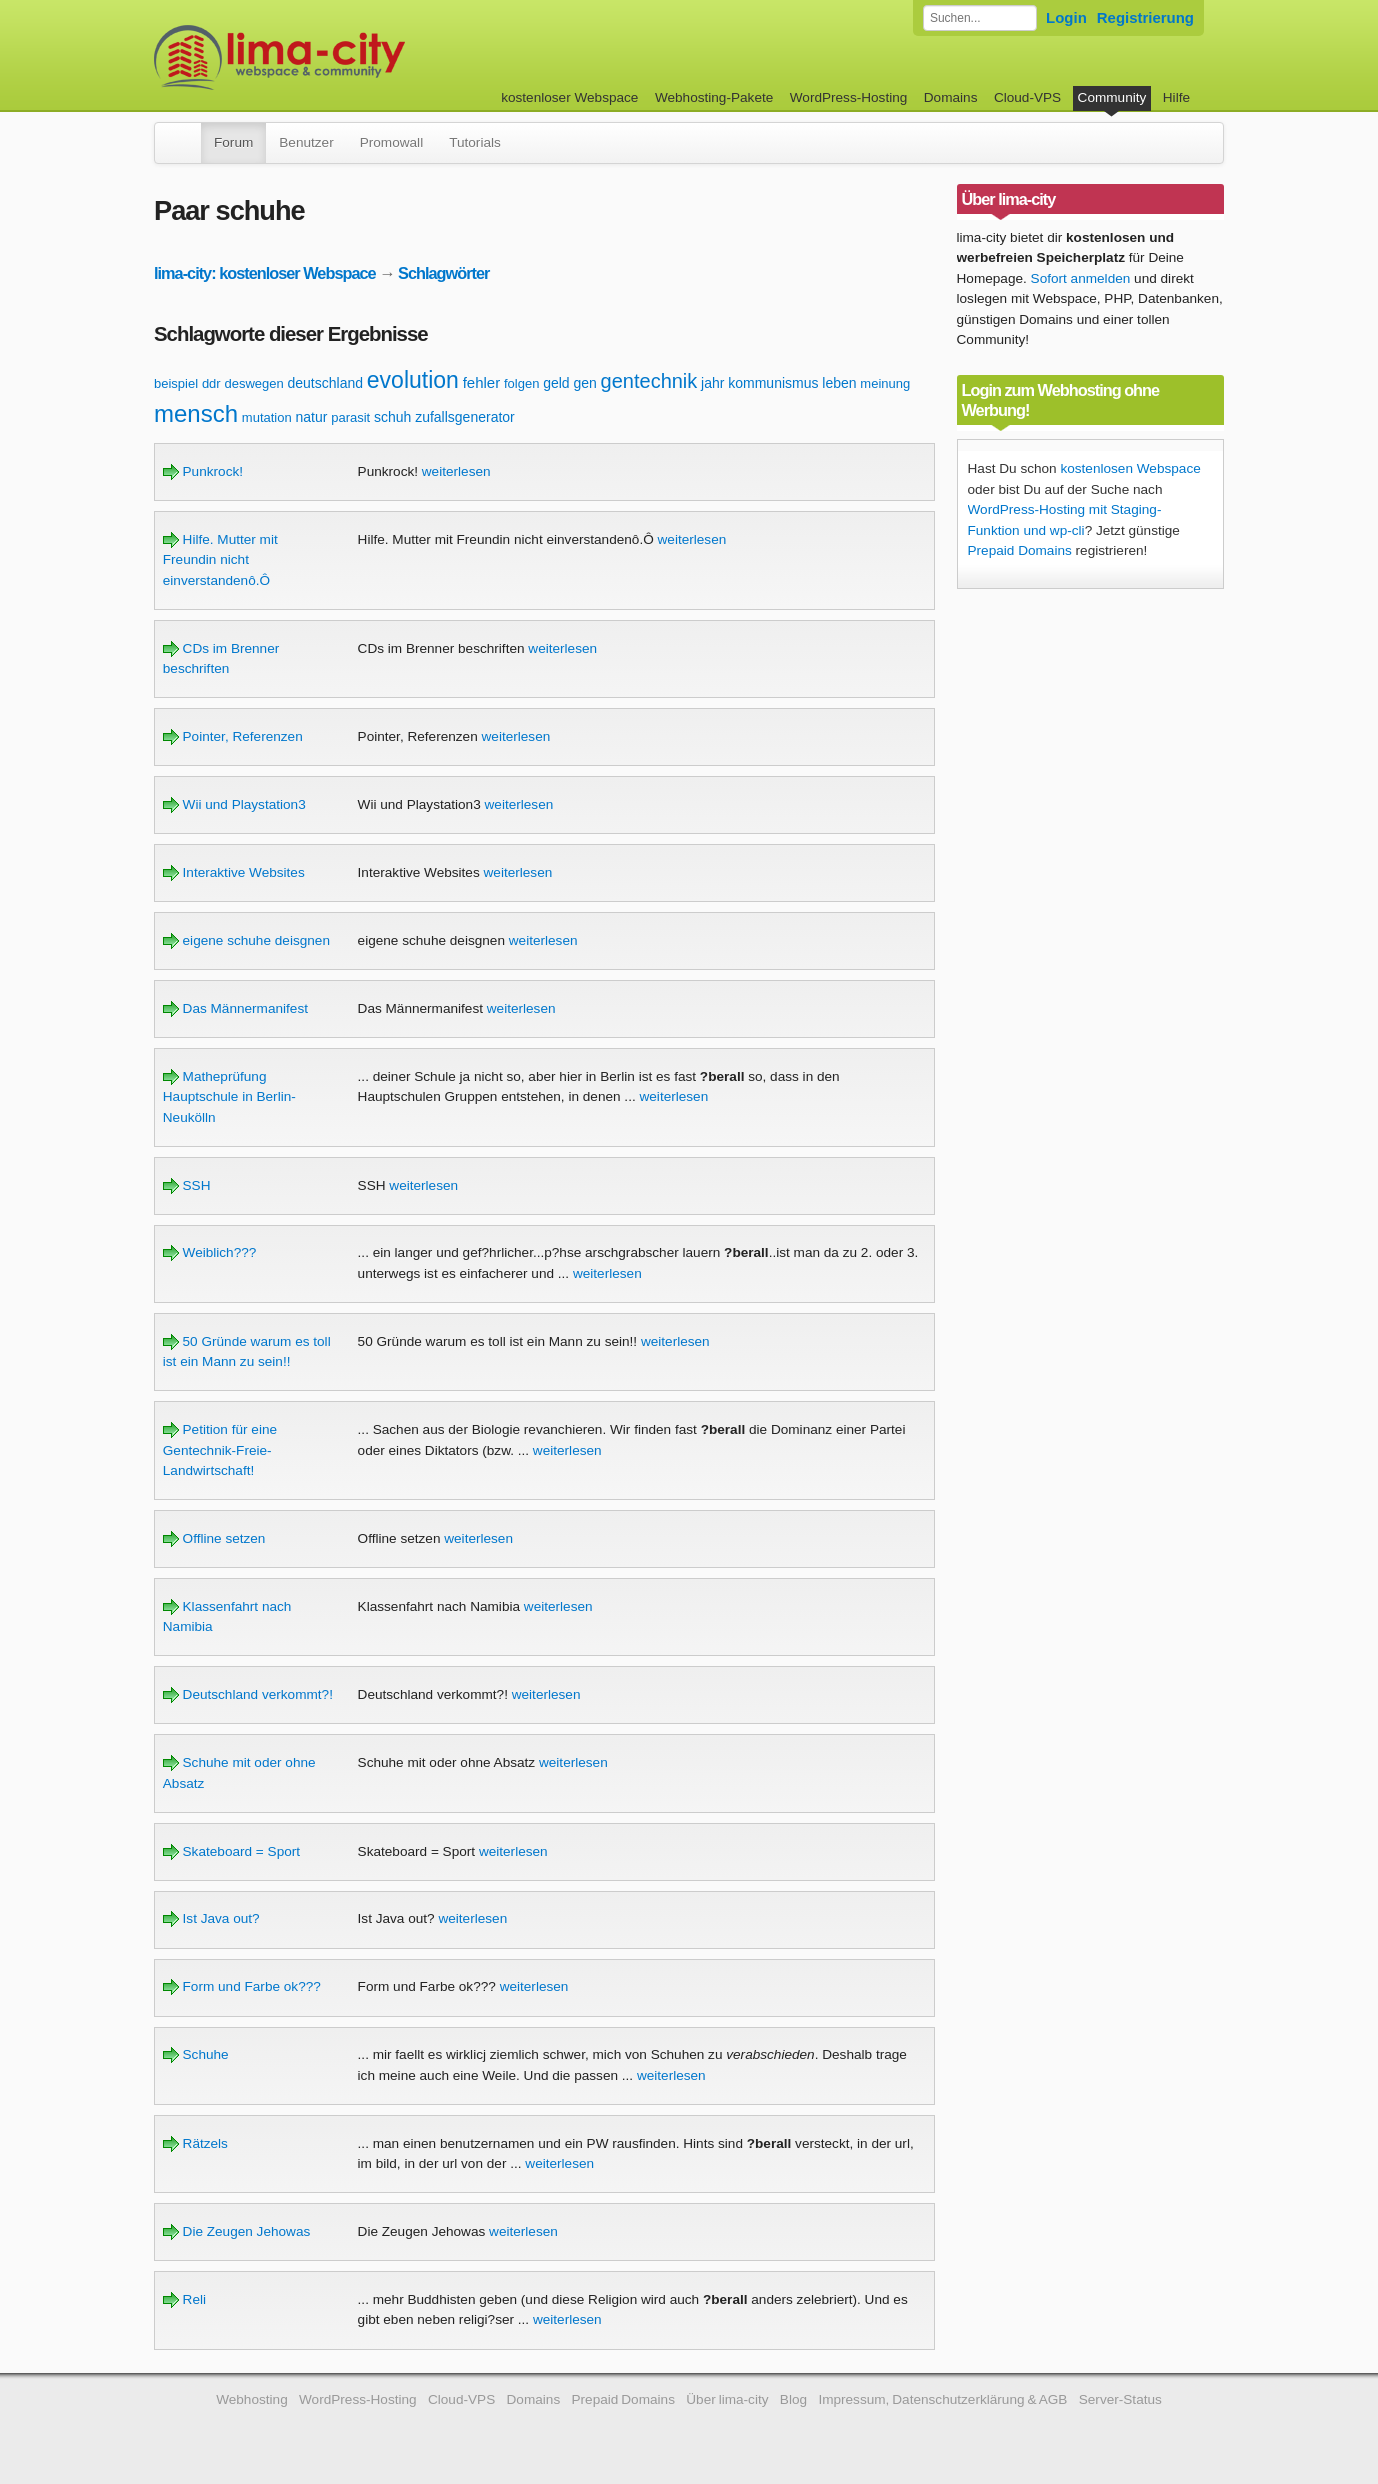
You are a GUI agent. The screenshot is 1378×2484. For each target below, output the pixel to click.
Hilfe (1176, 97)
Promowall (391, 142)
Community (1112, 97)
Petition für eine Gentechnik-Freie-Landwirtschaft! (220, 1450)
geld (556, 383)
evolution (413, 380)
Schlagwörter (443, 273)
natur (311, 417)
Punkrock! (203, 471)
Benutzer (306, 142)
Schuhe (196, 2054)
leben (839, 383)
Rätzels (195, 2143)
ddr (211, 383)
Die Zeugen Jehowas (236, 2231)
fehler (482, 382)
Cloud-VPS (1027, 97)
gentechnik (649, 381)
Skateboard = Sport (231, 1851)
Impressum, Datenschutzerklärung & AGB (942, 2399)
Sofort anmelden (1081, 278)
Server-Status (1120, 2399)
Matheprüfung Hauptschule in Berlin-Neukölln (229, 1097)
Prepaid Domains (1020, 550)
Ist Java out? (211, 1918)
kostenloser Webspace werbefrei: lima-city (354, 57)
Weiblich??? (210, 1252)
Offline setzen (214, 1538)
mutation (267, 417)
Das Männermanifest (235, 1008)
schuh (392, 417)
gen (584, 383)
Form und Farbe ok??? (242, 1986)
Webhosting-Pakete (714, 97)
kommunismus (773, 383)
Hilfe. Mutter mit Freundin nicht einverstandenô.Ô (220, 560)
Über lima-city (727, 2399)
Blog (793, 2399)
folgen (521, 383)
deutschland (326, 383)
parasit (350, 417)
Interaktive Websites (234, 872)
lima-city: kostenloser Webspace (265, 273)
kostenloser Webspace (569, 97)
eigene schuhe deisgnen (246, 940)
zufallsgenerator (465, 417)
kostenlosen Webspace (1130, 468)
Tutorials (475, 142)
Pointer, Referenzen (233, 736)
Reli (184, 2299)
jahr (712, 383)
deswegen (253, 383)
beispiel (176, 383)
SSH (187, 1185)
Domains (951, 97)
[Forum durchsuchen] (980, 18)
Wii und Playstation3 (234, 804)
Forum (233, 142)
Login (1066, 17)
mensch (196, 413)
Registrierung (1145, 17)
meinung (885, 383)
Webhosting (252, 2399)
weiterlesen (456, 471)
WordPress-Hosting (849, 97)
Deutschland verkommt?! (248, 1694)
